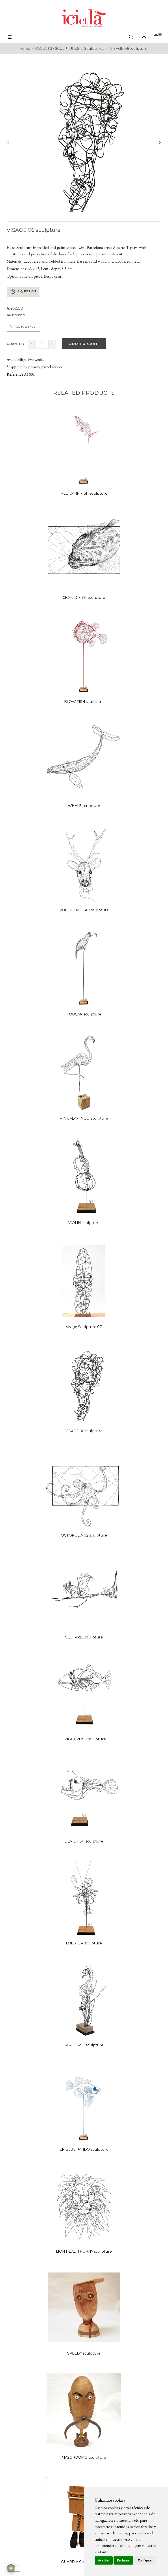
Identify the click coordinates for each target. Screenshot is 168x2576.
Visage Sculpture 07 (84, 1327)
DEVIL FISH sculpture (84, 1841)
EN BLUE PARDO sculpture (84, 2149)
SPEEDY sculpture (84, 2353)
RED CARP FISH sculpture (84, 493)
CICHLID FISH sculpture (84, 597)
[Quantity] (42, 344)
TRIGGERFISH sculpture (84, 1739)
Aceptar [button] (103, 2560)
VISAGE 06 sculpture (84, 1431)
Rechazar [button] (123, 2560)
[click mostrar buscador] (131, 37)
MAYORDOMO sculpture (84, 2457)
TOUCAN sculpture (84, 1014)
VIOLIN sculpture (83, 1223)
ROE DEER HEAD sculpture (84, 910)
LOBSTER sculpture (84, 1943)
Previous (8, 142)
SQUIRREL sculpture (84, 1637)
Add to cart (83, 344)
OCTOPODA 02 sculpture (84, 1535)
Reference (15, 374)
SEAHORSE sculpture (84, 2045)
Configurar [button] (145, 2560)
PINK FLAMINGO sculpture (84, 1118)
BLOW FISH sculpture (84, 702)
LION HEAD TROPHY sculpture (84, 2251)
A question (23, 291)
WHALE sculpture (84, 806)
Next (160, 142)
